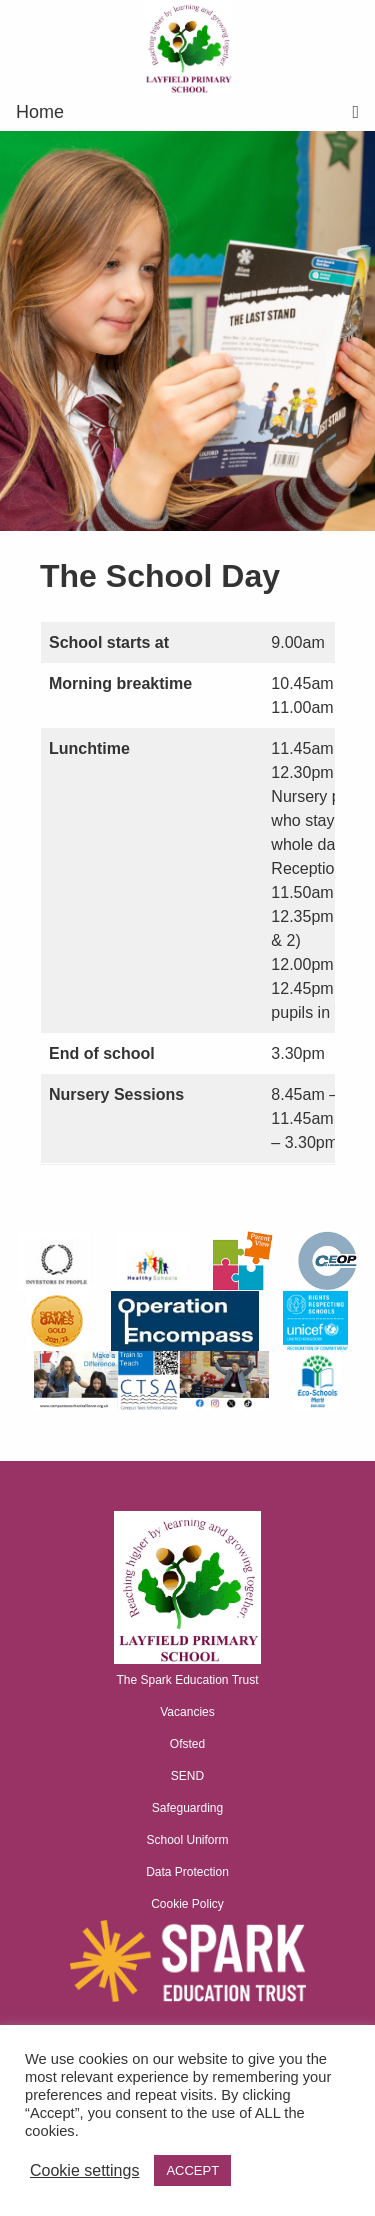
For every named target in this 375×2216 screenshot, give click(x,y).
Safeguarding (187, 1808)
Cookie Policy (187, 1904)
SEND (187, 1776)
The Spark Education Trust (187, 1680)
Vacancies (187, 1712)
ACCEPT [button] (192, 2170)
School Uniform (187, 1840)
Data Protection (187, 1872)
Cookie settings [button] (84, 2170)
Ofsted (187, 1744)
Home (40, 112)
